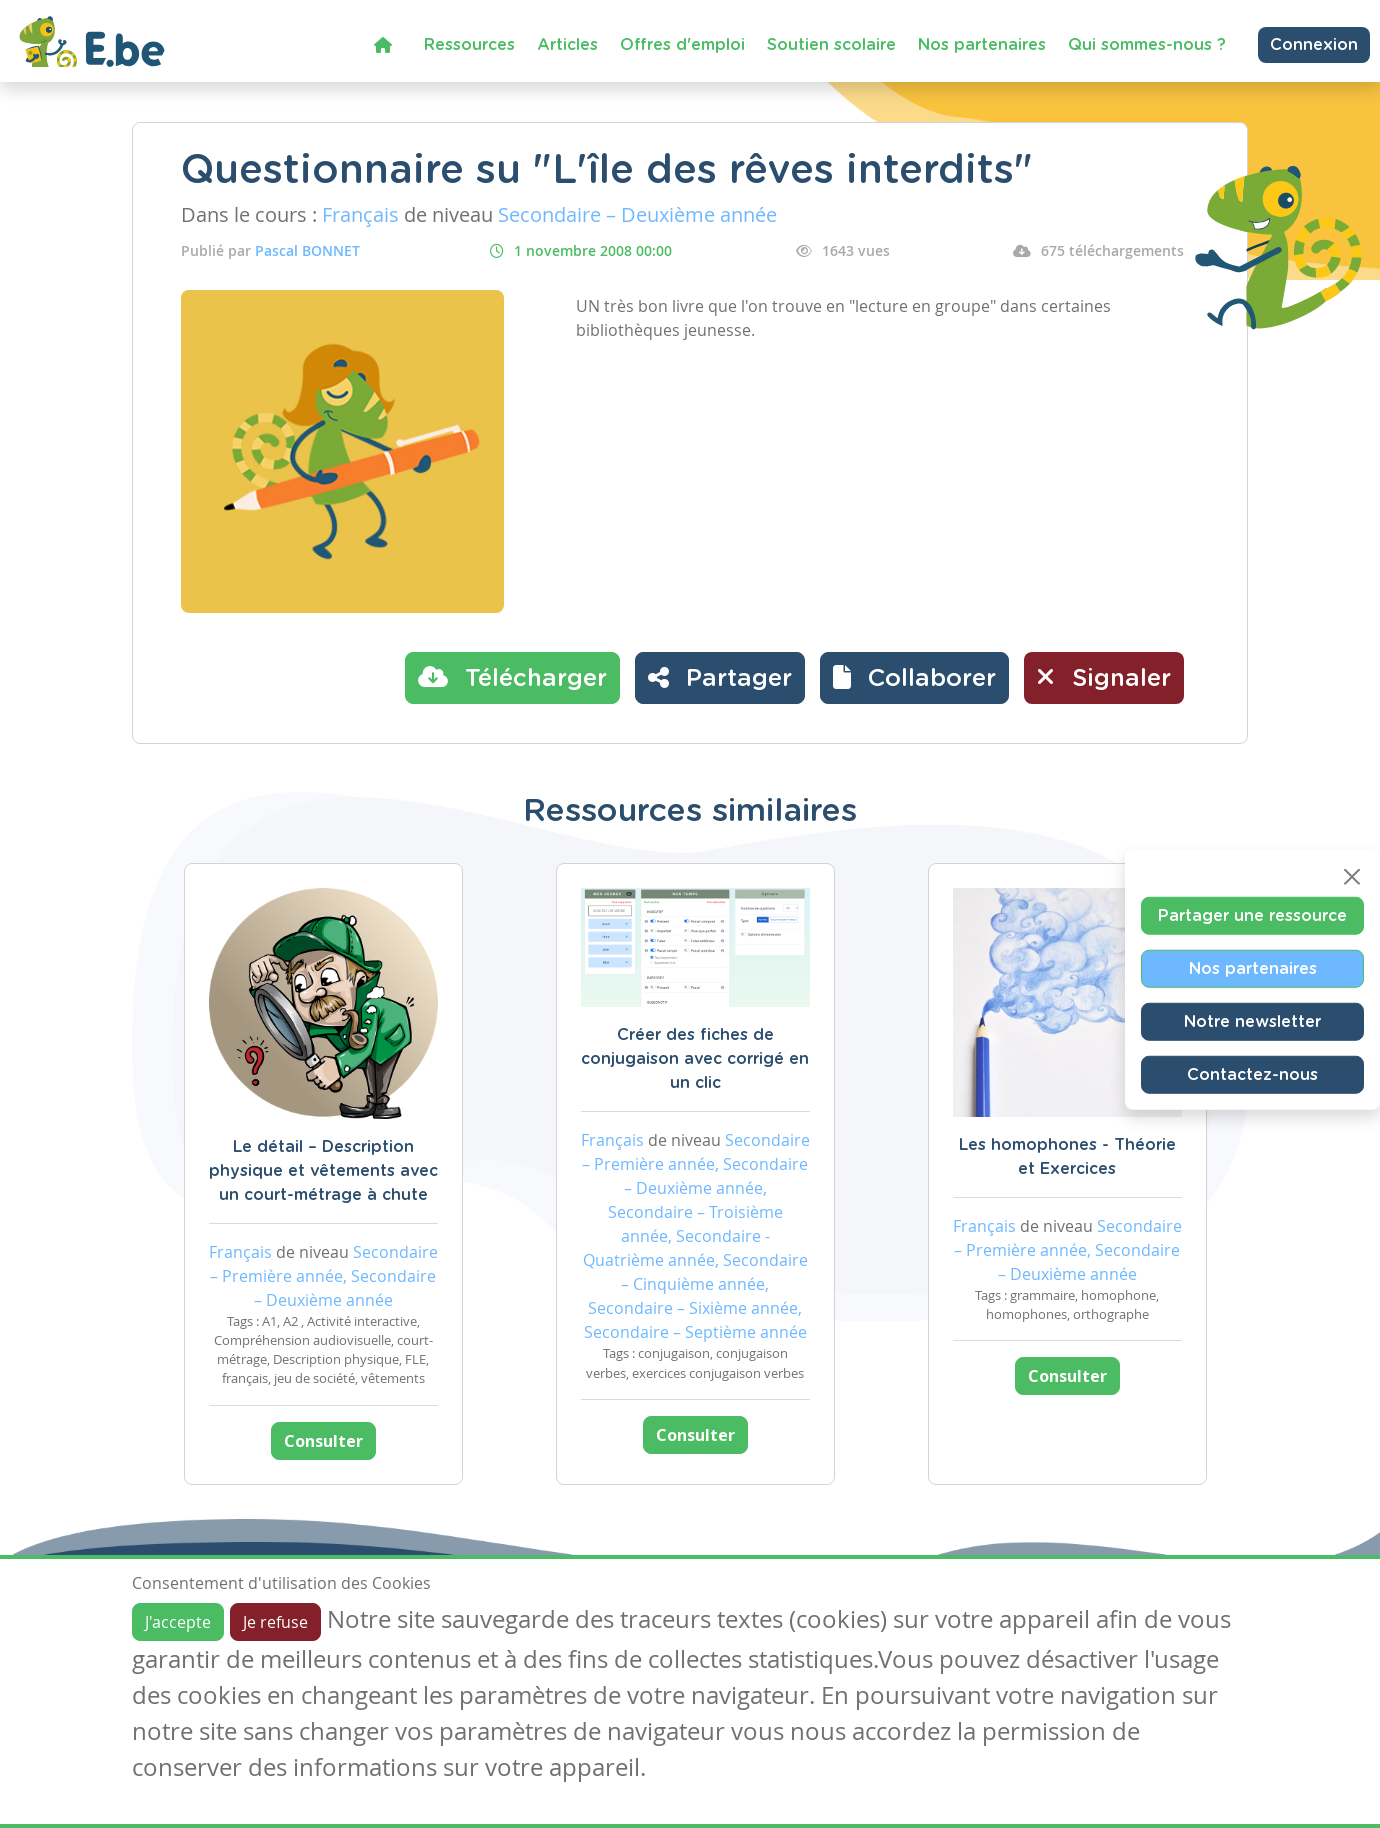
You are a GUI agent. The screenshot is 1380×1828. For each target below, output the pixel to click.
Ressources (469, 45)
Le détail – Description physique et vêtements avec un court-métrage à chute (323, 1171)
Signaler (1104, 677)
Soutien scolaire (831, 45)
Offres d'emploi (682, 45)
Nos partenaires (982, 45)
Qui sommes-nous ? (1147, 45)
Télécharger (512, 677)
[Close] (1352, 877)
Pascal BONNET (307, 250)
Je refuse (275, 1622)
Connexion (1314, 45)
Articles (567, 45)
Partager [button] (720, 677)
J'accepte (178, 1622)
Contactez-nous (1252, 1075)
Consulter (323, 1441)
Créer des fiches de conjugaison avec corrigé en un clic (695, 1059)
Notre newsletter (1252, 1022)
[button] (914, 678)
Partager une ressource (1252, 916)
